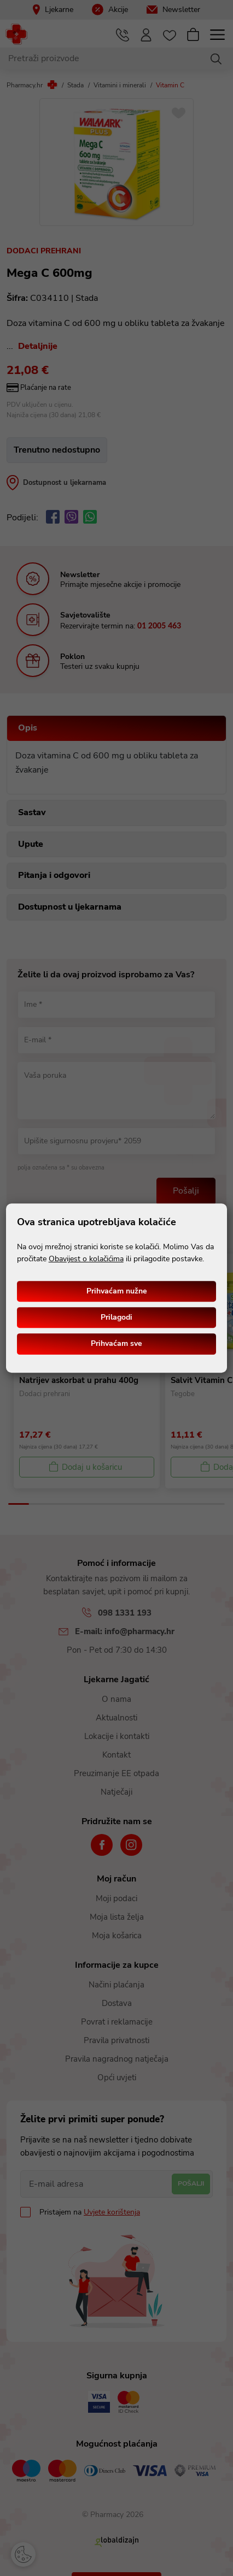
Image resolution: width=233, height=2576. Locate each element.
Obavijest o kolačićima (86, 1259)
